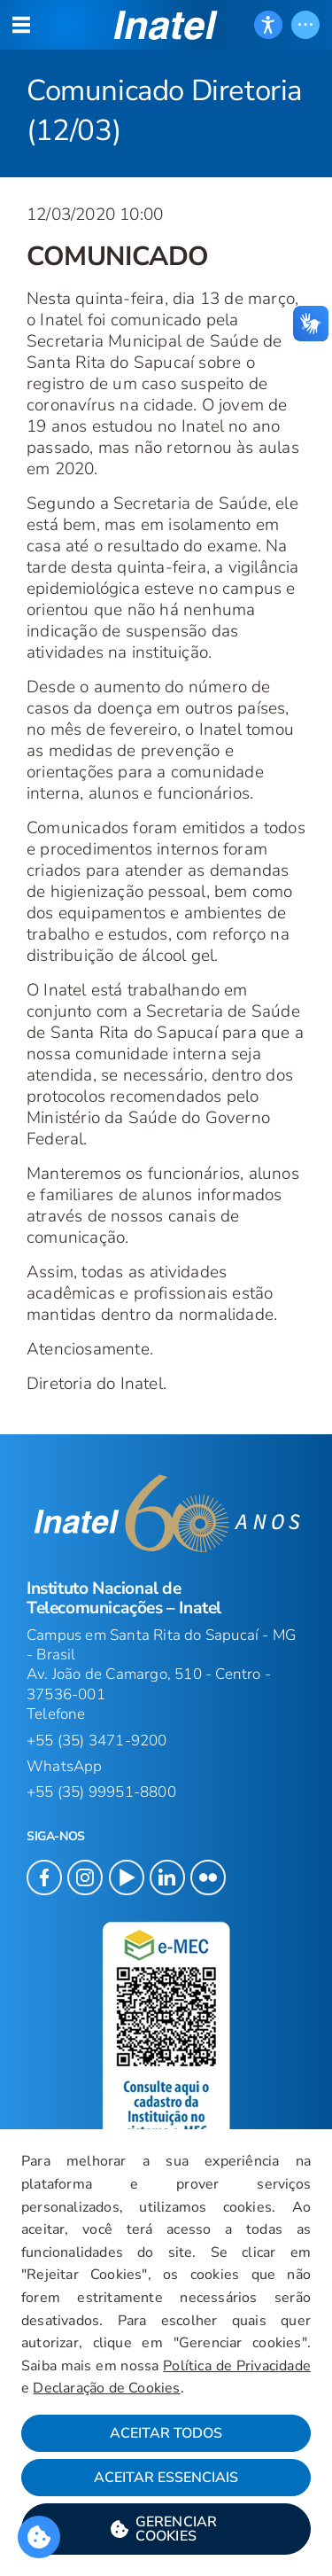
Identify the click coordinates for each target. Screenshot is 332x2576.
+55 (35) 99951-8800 (101, 1792)
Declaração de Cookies (106, 2388)
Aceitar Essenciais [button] (166, 2477)
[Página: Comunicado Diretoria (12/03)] (166, 88)
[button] (166, 25)
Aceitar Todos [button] (166, 2433)
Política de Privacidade (237, 2366)
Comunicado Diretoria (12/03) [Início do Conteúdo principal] (164, 111)
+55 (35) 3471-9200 (97, 1740)
